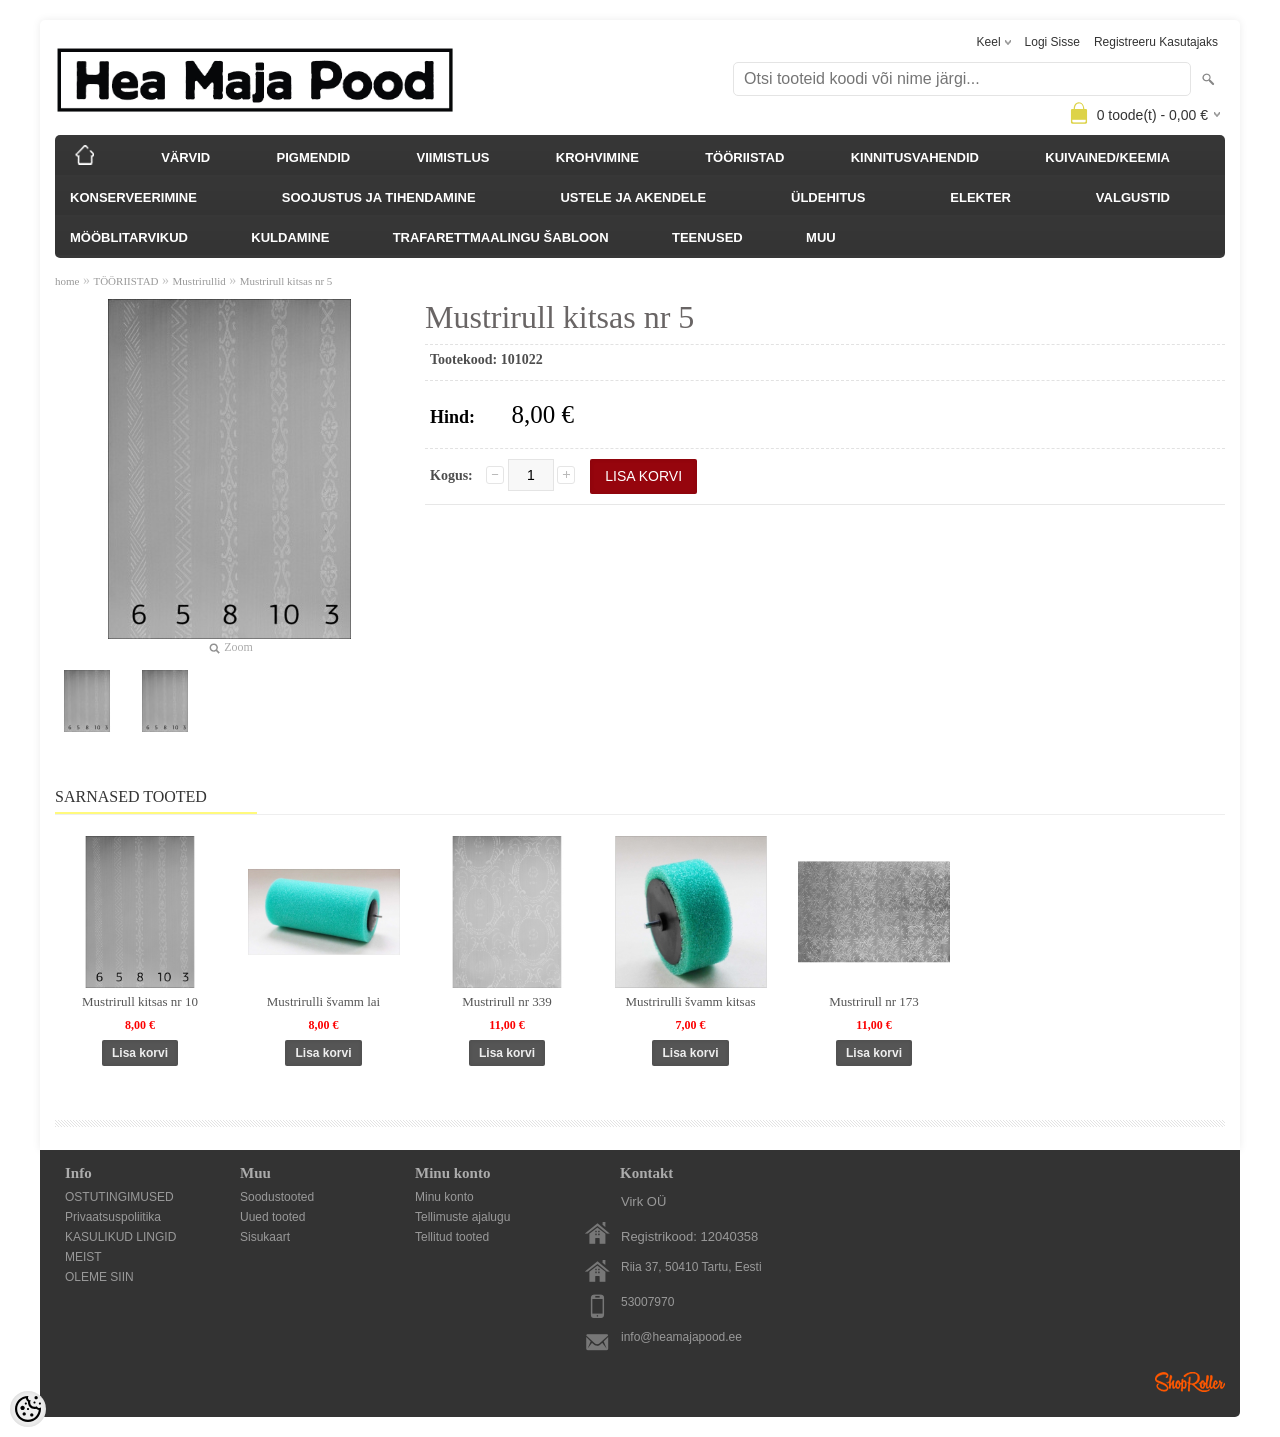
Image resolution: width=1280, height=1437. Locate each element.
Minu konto (444, 1197)
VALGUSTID (1133, 197)
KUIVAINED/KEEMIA (1107, 157)
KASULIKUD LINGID (120, 1237)
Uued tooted (272, 1217)
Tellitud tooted (452, 1237)
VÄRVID (185, 157)
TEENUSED (707, 237)
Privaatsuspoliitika (113, 1217)
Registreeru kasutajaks (1156, 42)
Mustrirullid (199, 281)
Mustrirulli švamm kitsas (691, 1001)
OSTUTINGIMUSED (119, 1197)
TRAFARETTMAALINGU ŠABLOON (501, 237)
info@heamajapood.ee (681, 1337)
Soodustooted (277, 1197)
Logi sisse (1052, 42)
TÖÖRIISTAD (744, 157)
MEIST (83, 1257)
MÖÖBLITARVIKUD (129, 237)
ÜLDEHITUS (828, 197)
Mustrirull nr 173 (874, 1001)
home (67, 281)
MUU (821, 237)
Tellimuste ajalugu (462, 1217)
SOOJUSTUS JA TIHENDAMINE (379, 197)
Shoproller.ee (1190, 1382)
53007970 (647, 1302)
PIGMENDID (314, 157)
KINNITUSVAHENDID (915, 157)
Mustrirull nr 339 (507, 1001)
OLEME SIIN (99, 1277)
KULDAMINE (290, 237)
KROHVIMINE (597, 157)
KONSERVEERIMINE (133, 197)
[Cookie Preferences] (28, 1409)
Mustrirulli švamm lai (323, 1001)
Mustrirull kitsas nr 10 (140, 1001)
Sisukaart (265, 1237)
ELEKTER (980, 197)
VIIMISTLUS (453, 157)
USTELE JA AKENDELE (633, 197)
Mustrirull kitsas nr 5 (286, 281)
